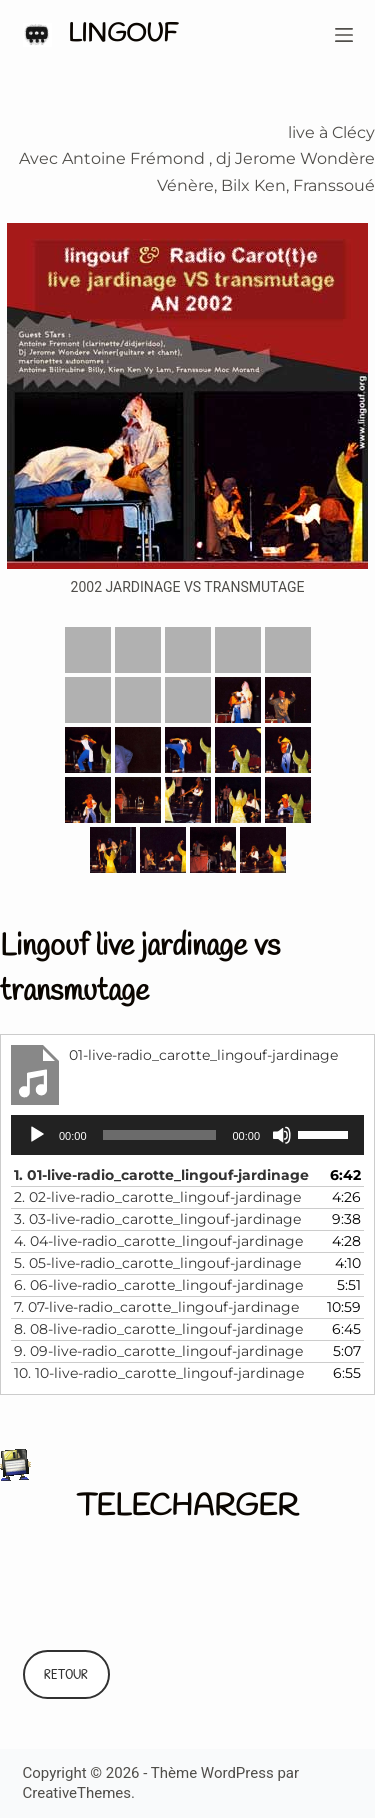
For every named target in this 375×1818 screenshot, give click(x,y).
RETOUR (66, 1673)
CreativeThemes (77, 1793)
